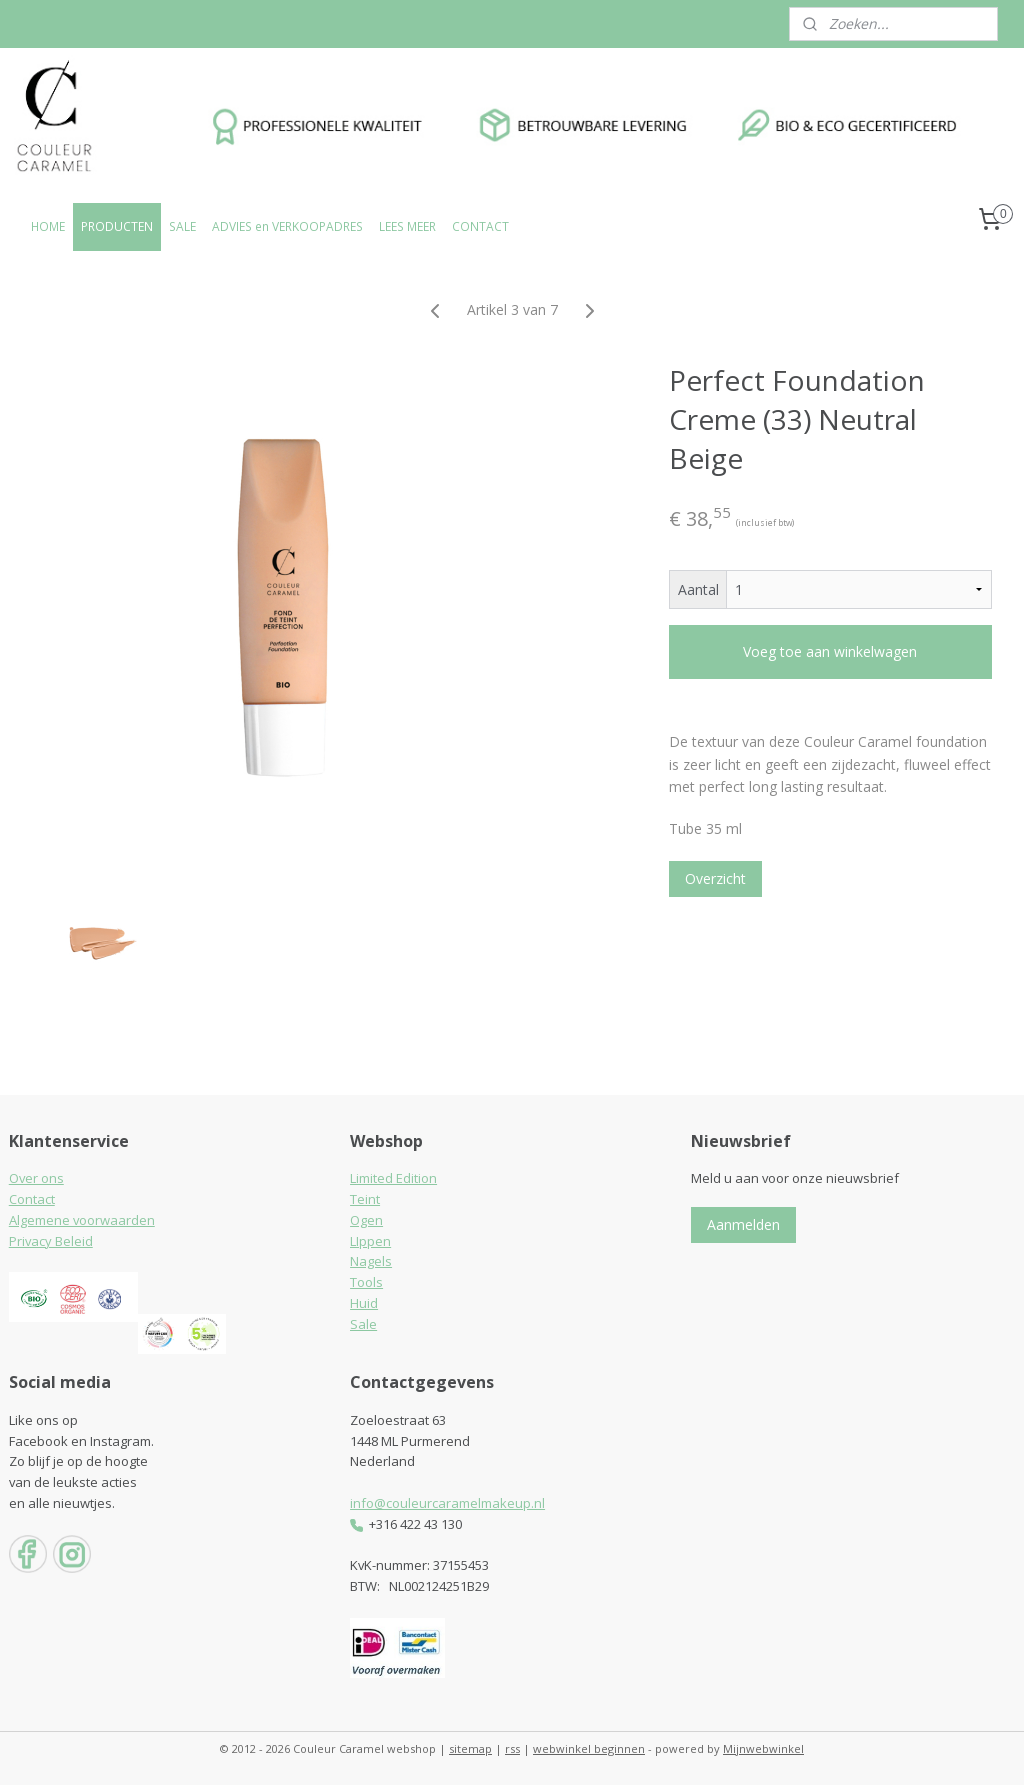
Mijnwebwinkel (763, 1748)
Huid (364, 1303)
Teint (365, 1199)
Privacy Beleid (51, 1241)
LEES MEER (407, 226)
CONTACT (480, 226)
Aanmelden (743, 1224)
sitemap (470, 1748)
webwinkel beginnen (589, 1748)
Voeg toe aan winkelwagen (830, 651)
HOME (48, 226)
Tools (366, 1282)
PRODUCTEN (117, 226)
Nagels (371, 1261)
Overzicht (715, 877)
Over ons (36, 1178)
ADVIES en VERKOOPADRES (287, 226)
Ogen (366, 1220)
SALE (182, 226)
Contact (32, 1199)
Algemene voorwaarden (82, 1220)
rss (512, 1748)
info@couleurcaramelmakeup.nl (447, 1503)
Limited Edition (393, 1178)
